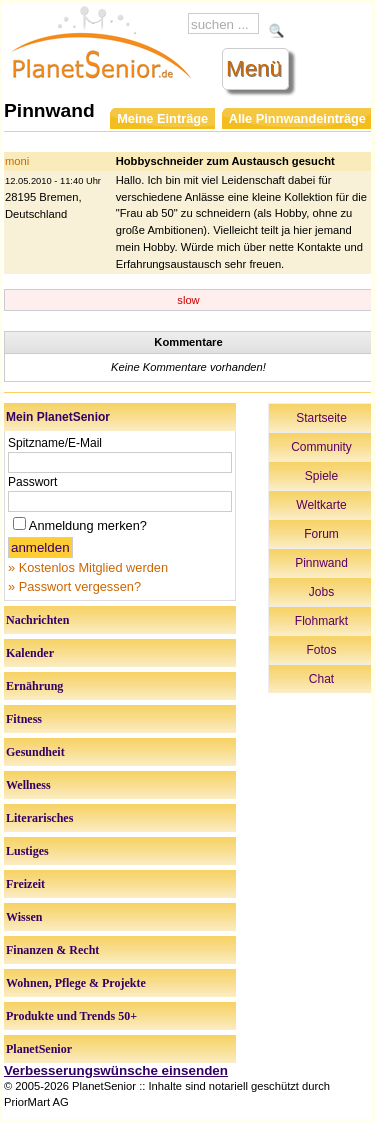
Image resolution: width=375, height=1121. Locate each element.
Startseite (321, 418)
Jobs (321, 592)
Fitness (24, 719)
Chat (321, 679)
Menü (254, 68)
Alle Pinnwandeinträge (297, 118)
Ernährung (34, 686)
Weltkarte (321, 505)
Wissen (24, 917)
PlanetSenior (39, 1049)
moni (17, 161)
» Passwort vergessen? (74, 586)
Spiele (321, 476)
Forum (321, 534)
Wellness (28, 785)
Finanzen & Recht (52, 950)
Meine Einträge (162, 118)
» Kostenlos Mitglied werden (88, 567)
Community (321, 447)
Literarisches (39, 818)
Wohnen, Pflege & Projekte (76, 983)
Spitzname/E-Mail (55, 443)
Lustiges (27, 851)
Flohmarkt (321, 621)
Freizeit (25, 884)
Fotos (321, 650)
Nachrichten (37, 620)
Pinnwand (321, 563)
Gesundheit (35, 752)
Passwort (32, 482)
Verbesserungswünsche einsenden (116, 1070)
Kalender (30, 653)
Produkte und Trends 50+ (71, 1016)
